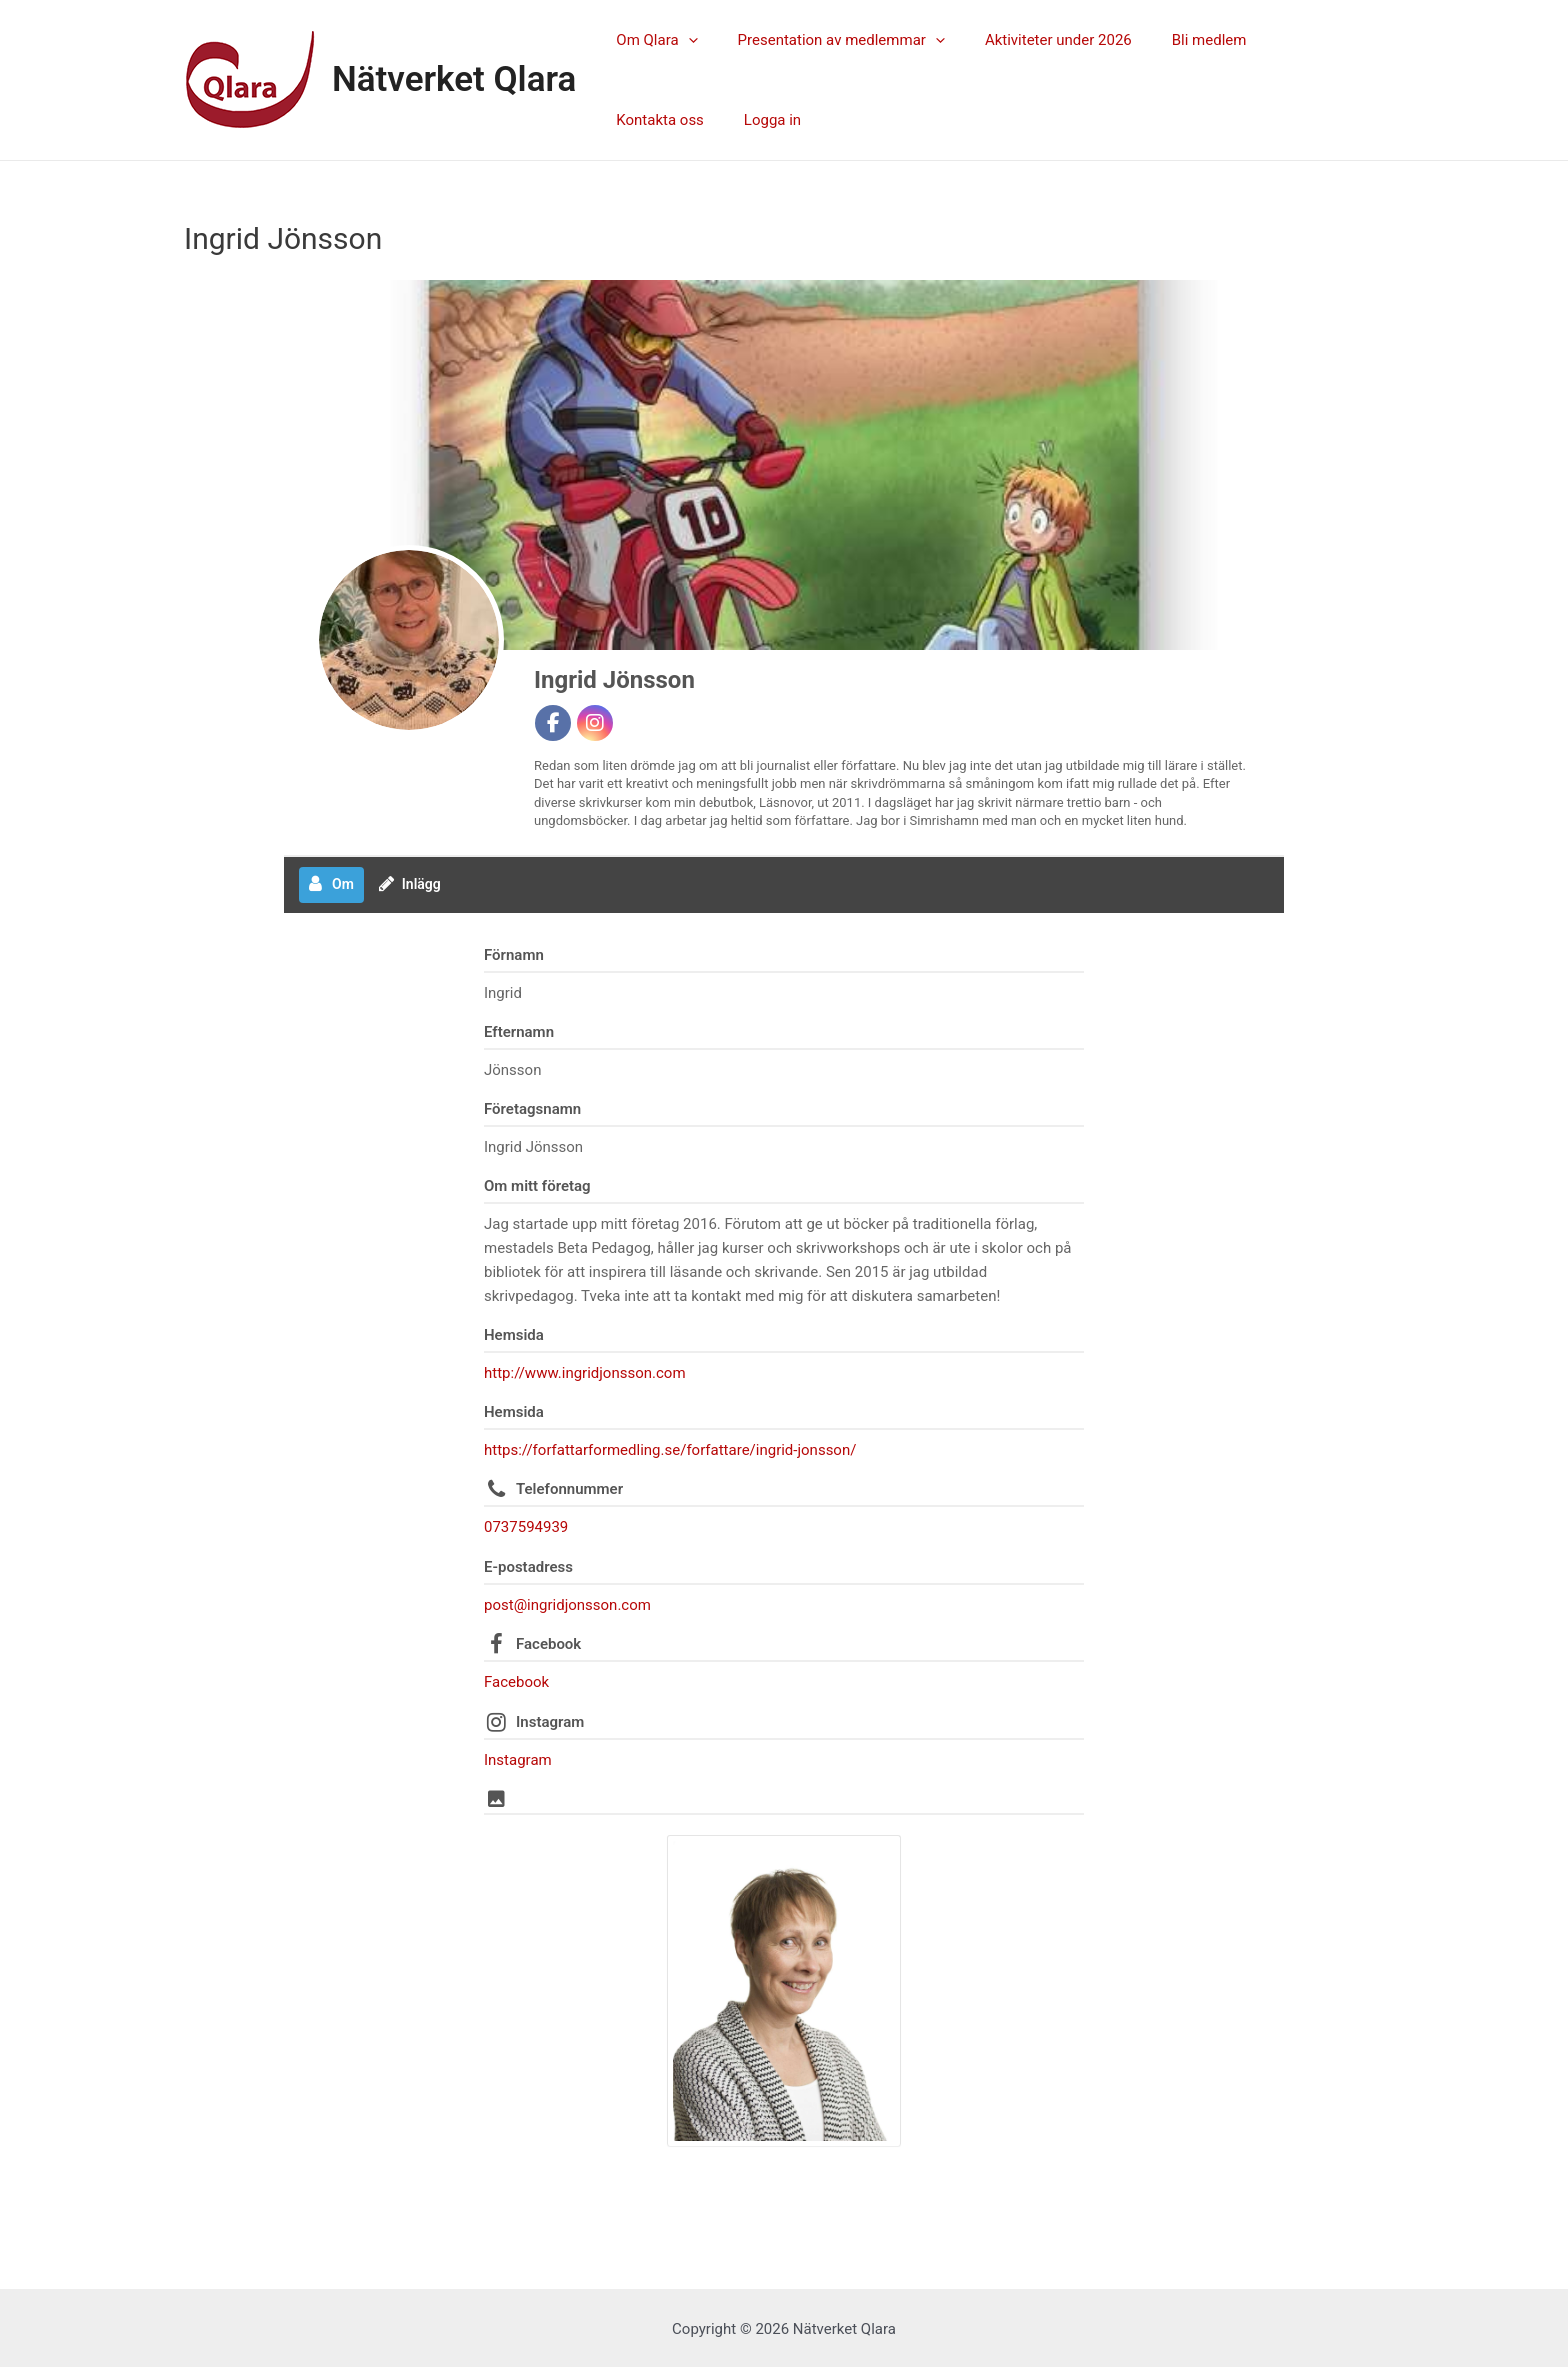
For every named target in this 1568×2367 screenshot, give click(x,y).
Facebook (548, 1643)
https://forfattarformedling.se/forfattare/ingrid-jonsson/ (670, 1450)
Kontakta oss (1285, 40)
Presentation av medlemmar (826, 40)
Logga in (639, 120)
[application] (683, 40)
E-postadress (528, 1566)
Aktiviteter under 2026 (1033, 40)
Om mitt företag (537, 1186)
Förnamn (514, 955)
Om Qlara (651, 40)
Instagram (550, 1720)
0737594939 (526, 1527)
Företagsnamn (532, 1109)
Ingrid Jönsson (614, 680)
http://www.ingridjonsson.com (585, 1373)
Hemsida (514, 1335)
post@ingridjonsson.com (567, 1604)
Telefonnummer (569, 1489)
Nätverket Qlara (454, 79)
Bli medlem (1174, 40)
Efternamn (519, 1032)
